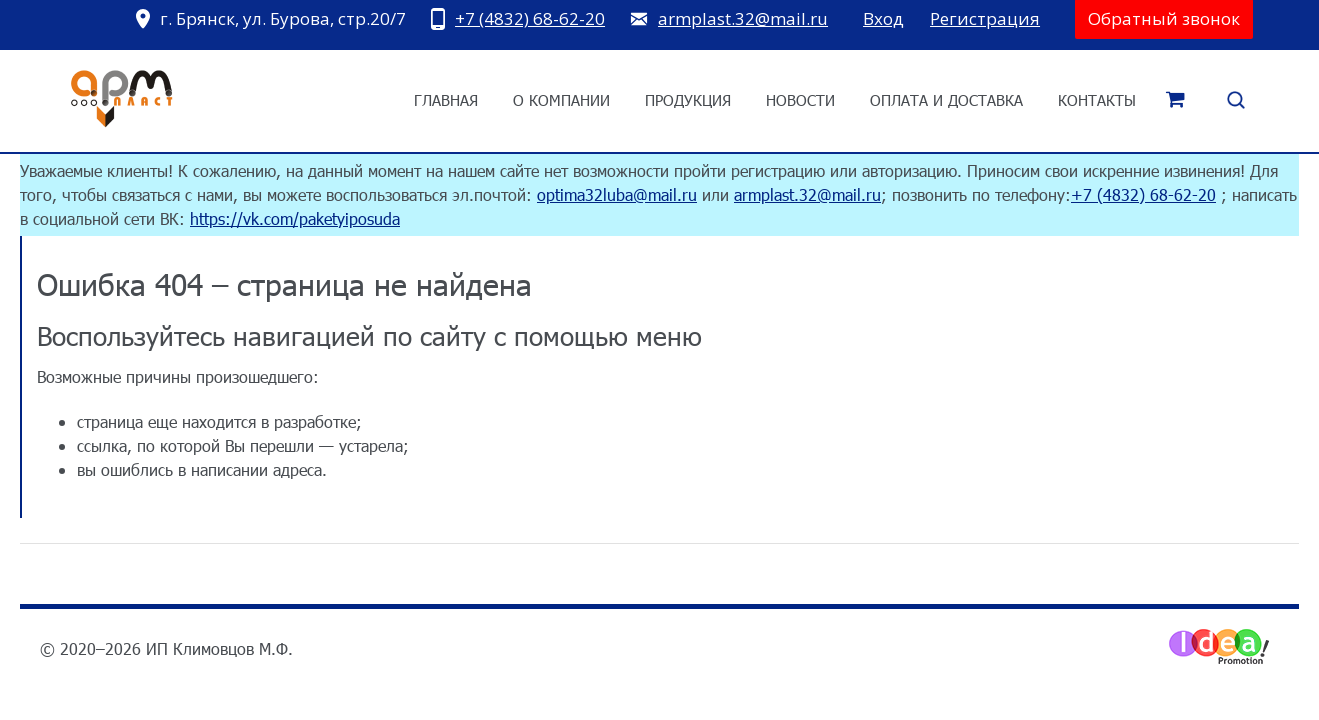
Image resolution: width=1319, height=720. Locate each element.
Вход (883, 18)
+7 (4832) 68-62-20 (530, 18)
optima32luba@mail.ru (617, 194)
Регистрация (985, 18)
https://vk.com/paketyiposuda (295, 218)
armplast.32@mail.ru (743, 18)
